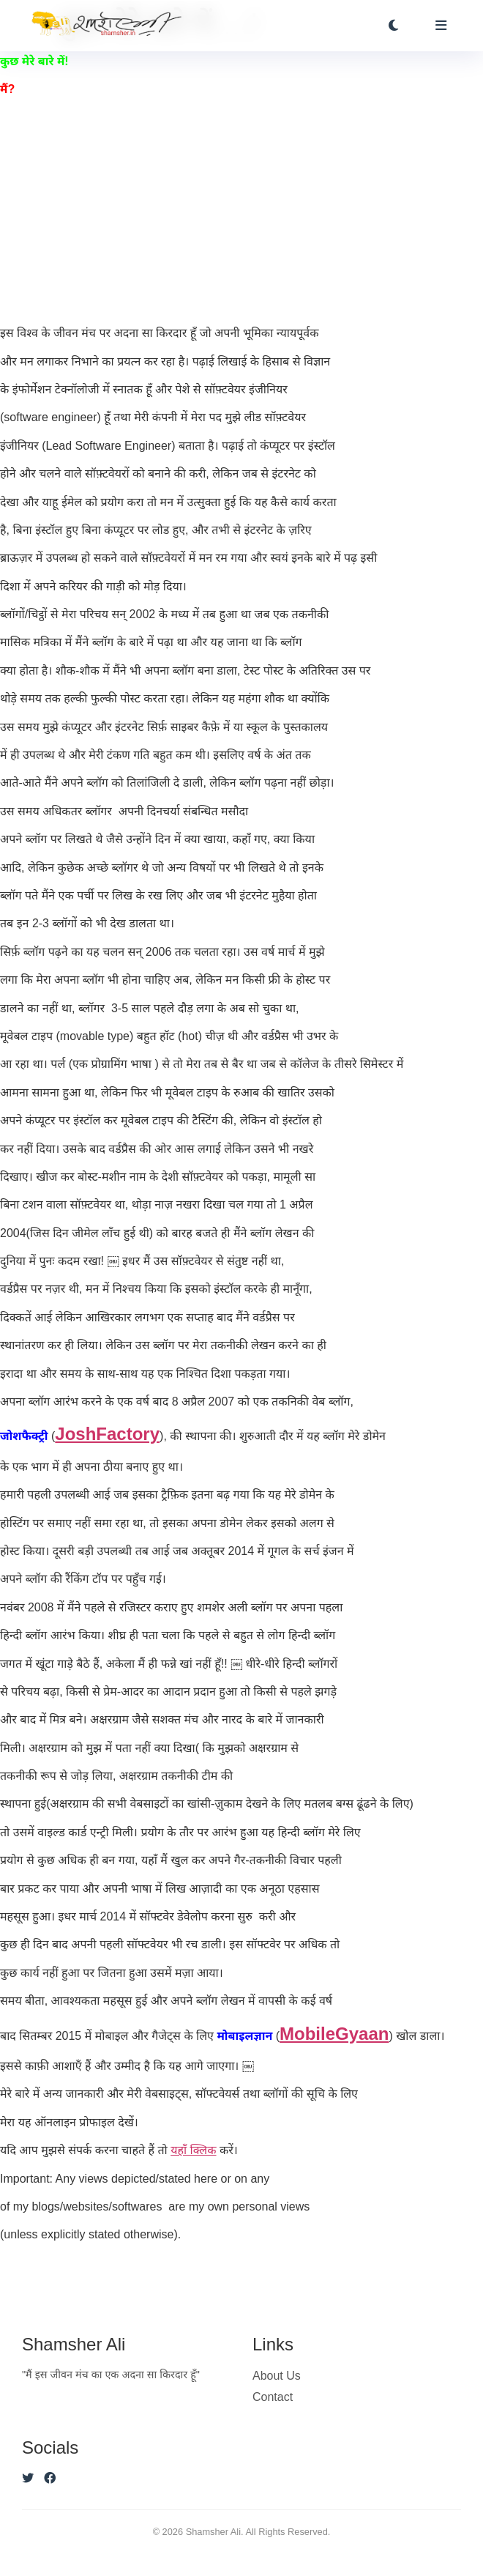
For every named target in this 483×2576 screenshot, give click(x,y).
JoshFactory (107, 1434)
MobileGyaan (334, 2034)
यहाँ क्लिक (193, 2150)
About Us (276, 2375)
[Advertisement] (241, 211)
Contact (272, 2397)
